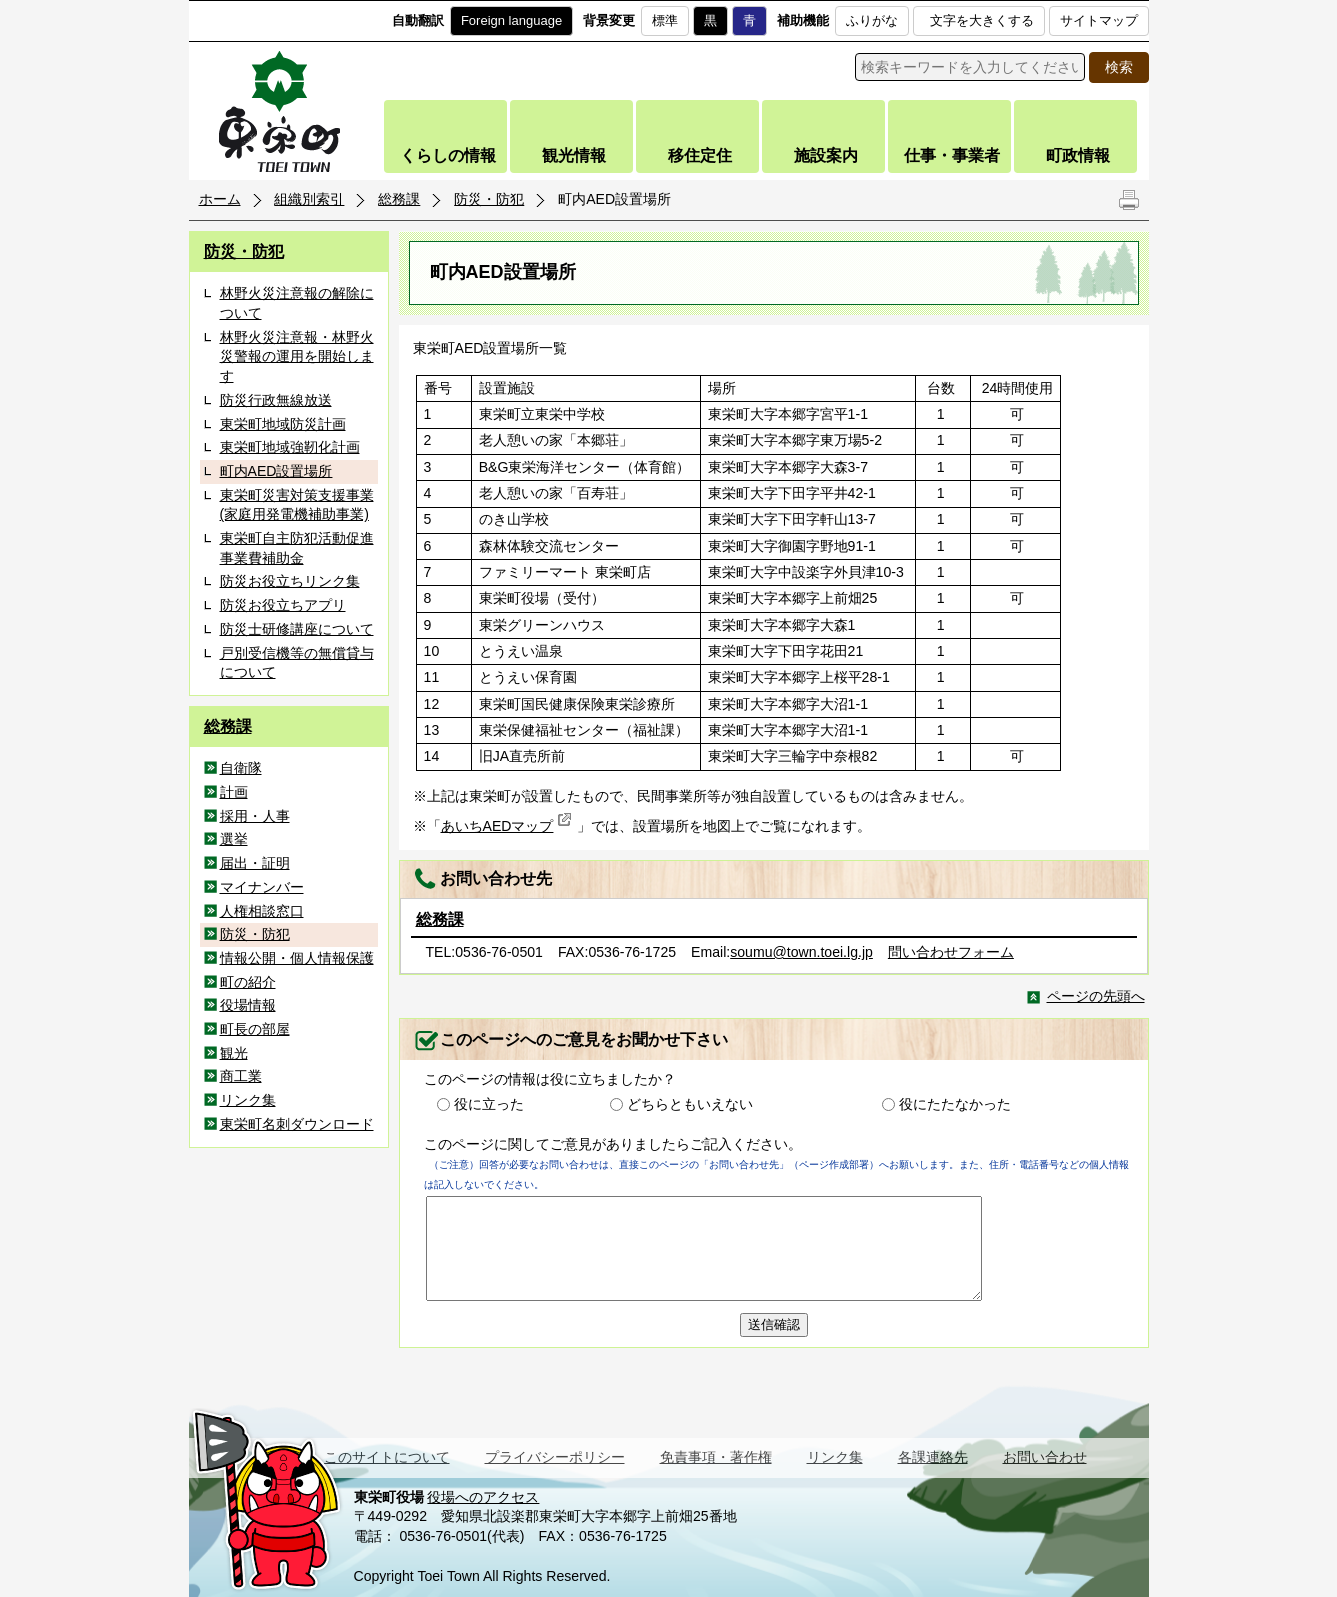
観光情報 (574, 155)
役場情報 (248, 1005)
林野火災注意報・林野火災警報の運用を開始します (297, 356)
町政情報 (1078, 155)
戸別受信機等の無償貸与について (297, 663)
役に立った (489, 1104)
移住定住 (700, 155)
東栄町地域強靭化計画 (290, 447)
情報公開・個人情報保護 (297, 958)
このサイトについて (387, 1457)
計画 (234, 792)
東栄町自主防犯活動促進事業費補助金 (297, 548)
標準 (665, 20)
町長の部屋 (255, 1029)
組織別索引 (309, 199)
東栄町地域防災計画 (283, 424)
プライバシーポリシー (555, 1457)
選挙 (234, 839)
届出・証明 (255, 863)
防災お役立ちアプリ (283, 605)
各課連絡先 (933, 1457)
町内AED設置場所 (276, 471)
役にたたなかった (955, 1104)
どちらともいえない (690, 1104)
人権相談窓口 (262, 911)
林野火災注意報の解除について (297, 303)
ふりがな (872, 20)
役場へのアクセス (483, 1497)
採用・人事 (255, 816)
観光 (234, 1053)
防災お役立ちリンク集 (290, 581)
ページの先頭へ (1096, 996)
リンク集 (248, 1100)
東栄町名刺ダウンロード (297, 1124)
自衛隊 (241, 768)
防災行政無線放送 (276, 400)
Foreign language (511, 20)
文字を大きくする (982, 20)
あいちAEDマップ (507, 826)
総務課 (399, 199)
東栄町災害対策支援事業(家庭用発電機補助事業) (297, 505)
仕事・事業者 (952, 155)
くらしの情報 (448, 155)
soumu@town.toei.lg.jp (801, 952)
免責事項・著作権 (716, 1457)
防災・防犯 (489, 199)
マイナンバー (262, 887)
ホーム (220, 199)
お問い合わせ (1045, 1457)
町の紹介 (248, 982)
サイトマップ (1099, 20)
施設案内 (826, 155)
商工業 (241, 1076)
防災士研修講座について (297, 629)
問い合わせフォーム (951, 952)
